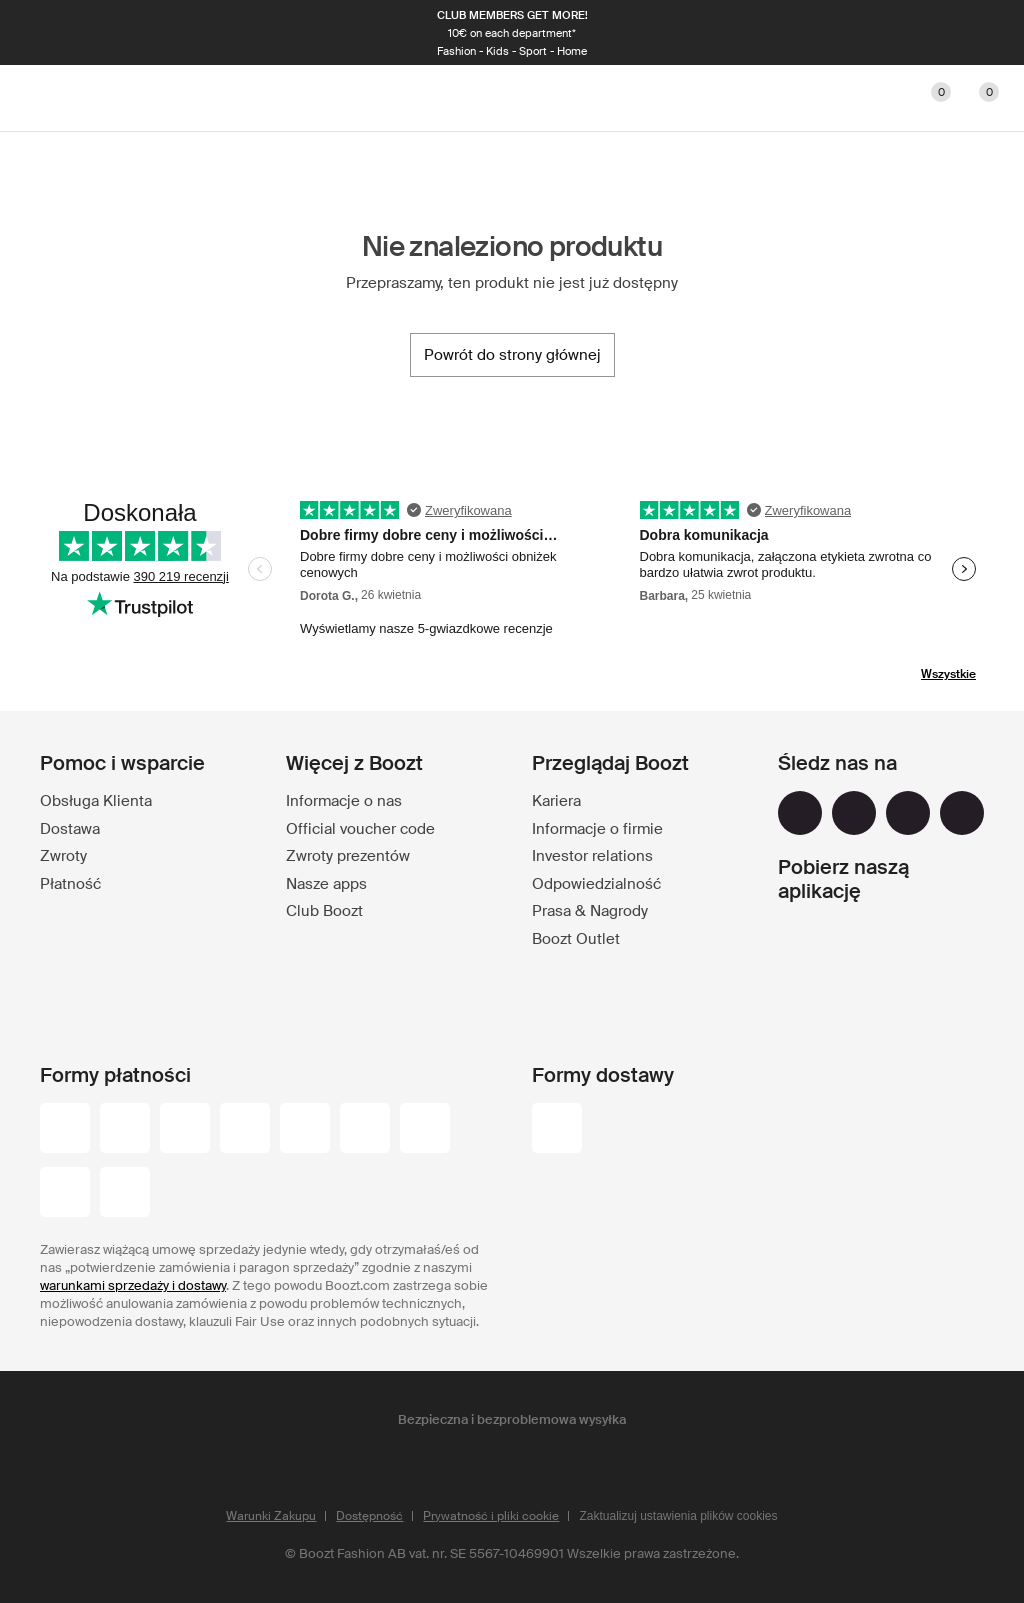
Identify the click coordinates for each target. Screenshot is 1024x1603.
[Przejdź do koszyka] (976, 98)
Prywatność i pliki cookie (491, 1516)
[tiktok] (962, 813)
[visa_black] (125, 1130)
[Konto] (880, 98)
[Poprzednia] (48, 33)
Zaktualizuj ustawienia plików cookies (678, 1516)
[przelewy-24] (65, 1130)
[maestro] (245, 1130)
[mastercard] (185, 1130)
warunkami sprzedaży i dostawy (133, 1285)
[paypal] (65, 1194)
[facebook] (800, 813)
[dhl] (557, 1130)
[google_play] (850, 945)
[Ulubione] (928, 98)
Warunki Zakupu (271, 1516)
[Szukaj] (832, 98)
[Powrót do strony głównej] (512, 355)
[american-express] (425, 1130)
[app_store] (850, 997)
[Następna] (976, 33)
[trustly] (125, 1194)
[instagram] (854, 813)
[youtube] (908, 813)
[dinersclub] (365, 1130)
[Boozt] (512, 98)
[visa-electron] (305, 1130)
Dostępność (369, 1516)
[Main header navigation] (48, 98)
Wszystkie (948, 674)
